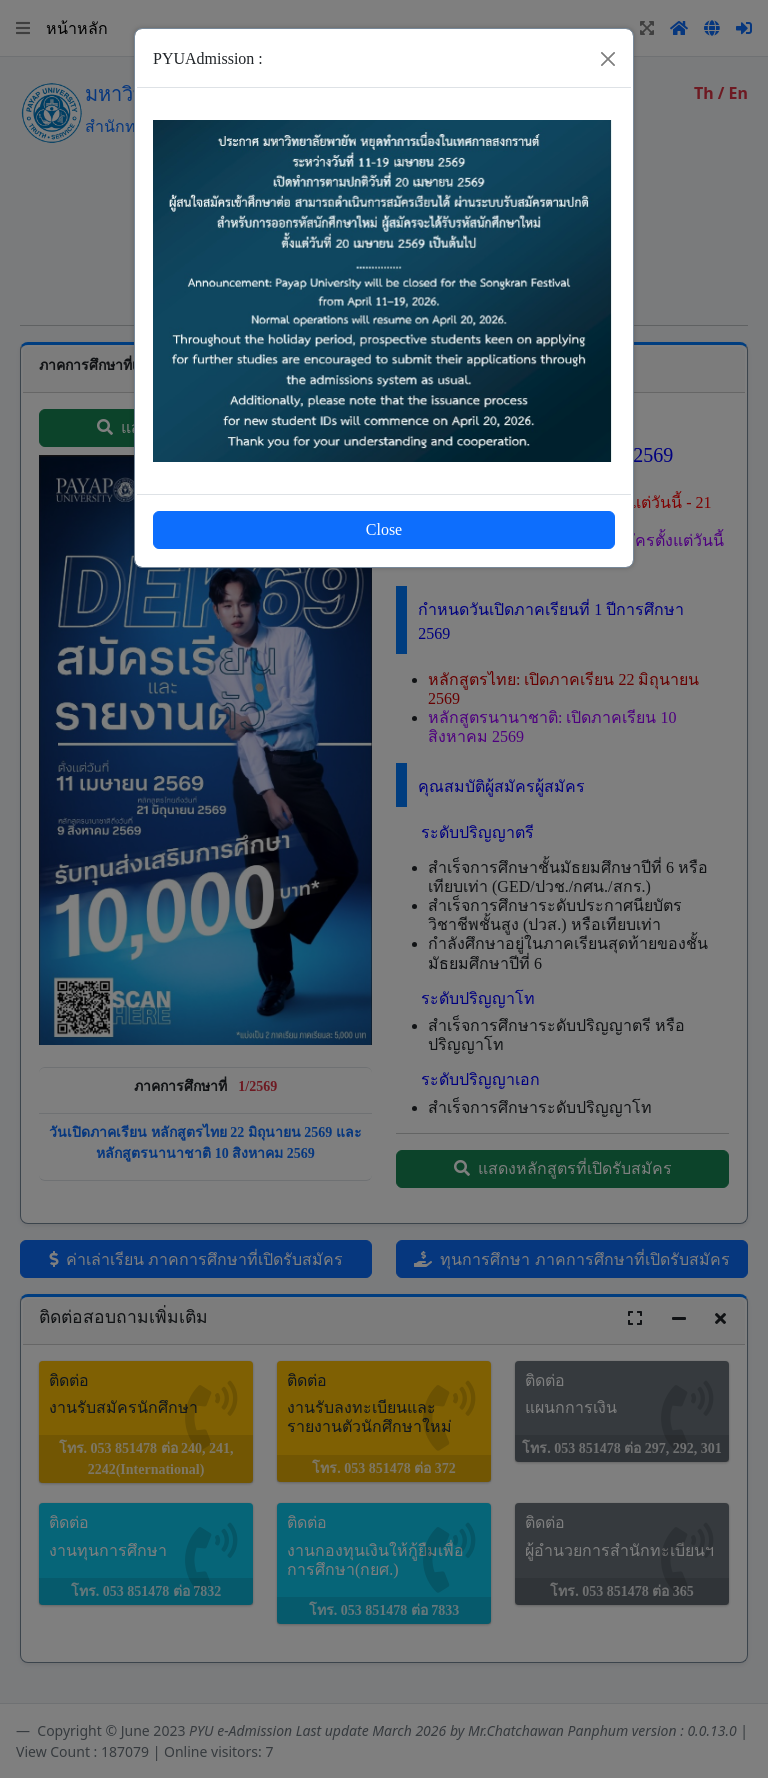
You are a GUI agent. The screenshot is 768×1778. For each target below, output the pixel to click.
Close (384, 529)
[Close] (608, 59)
